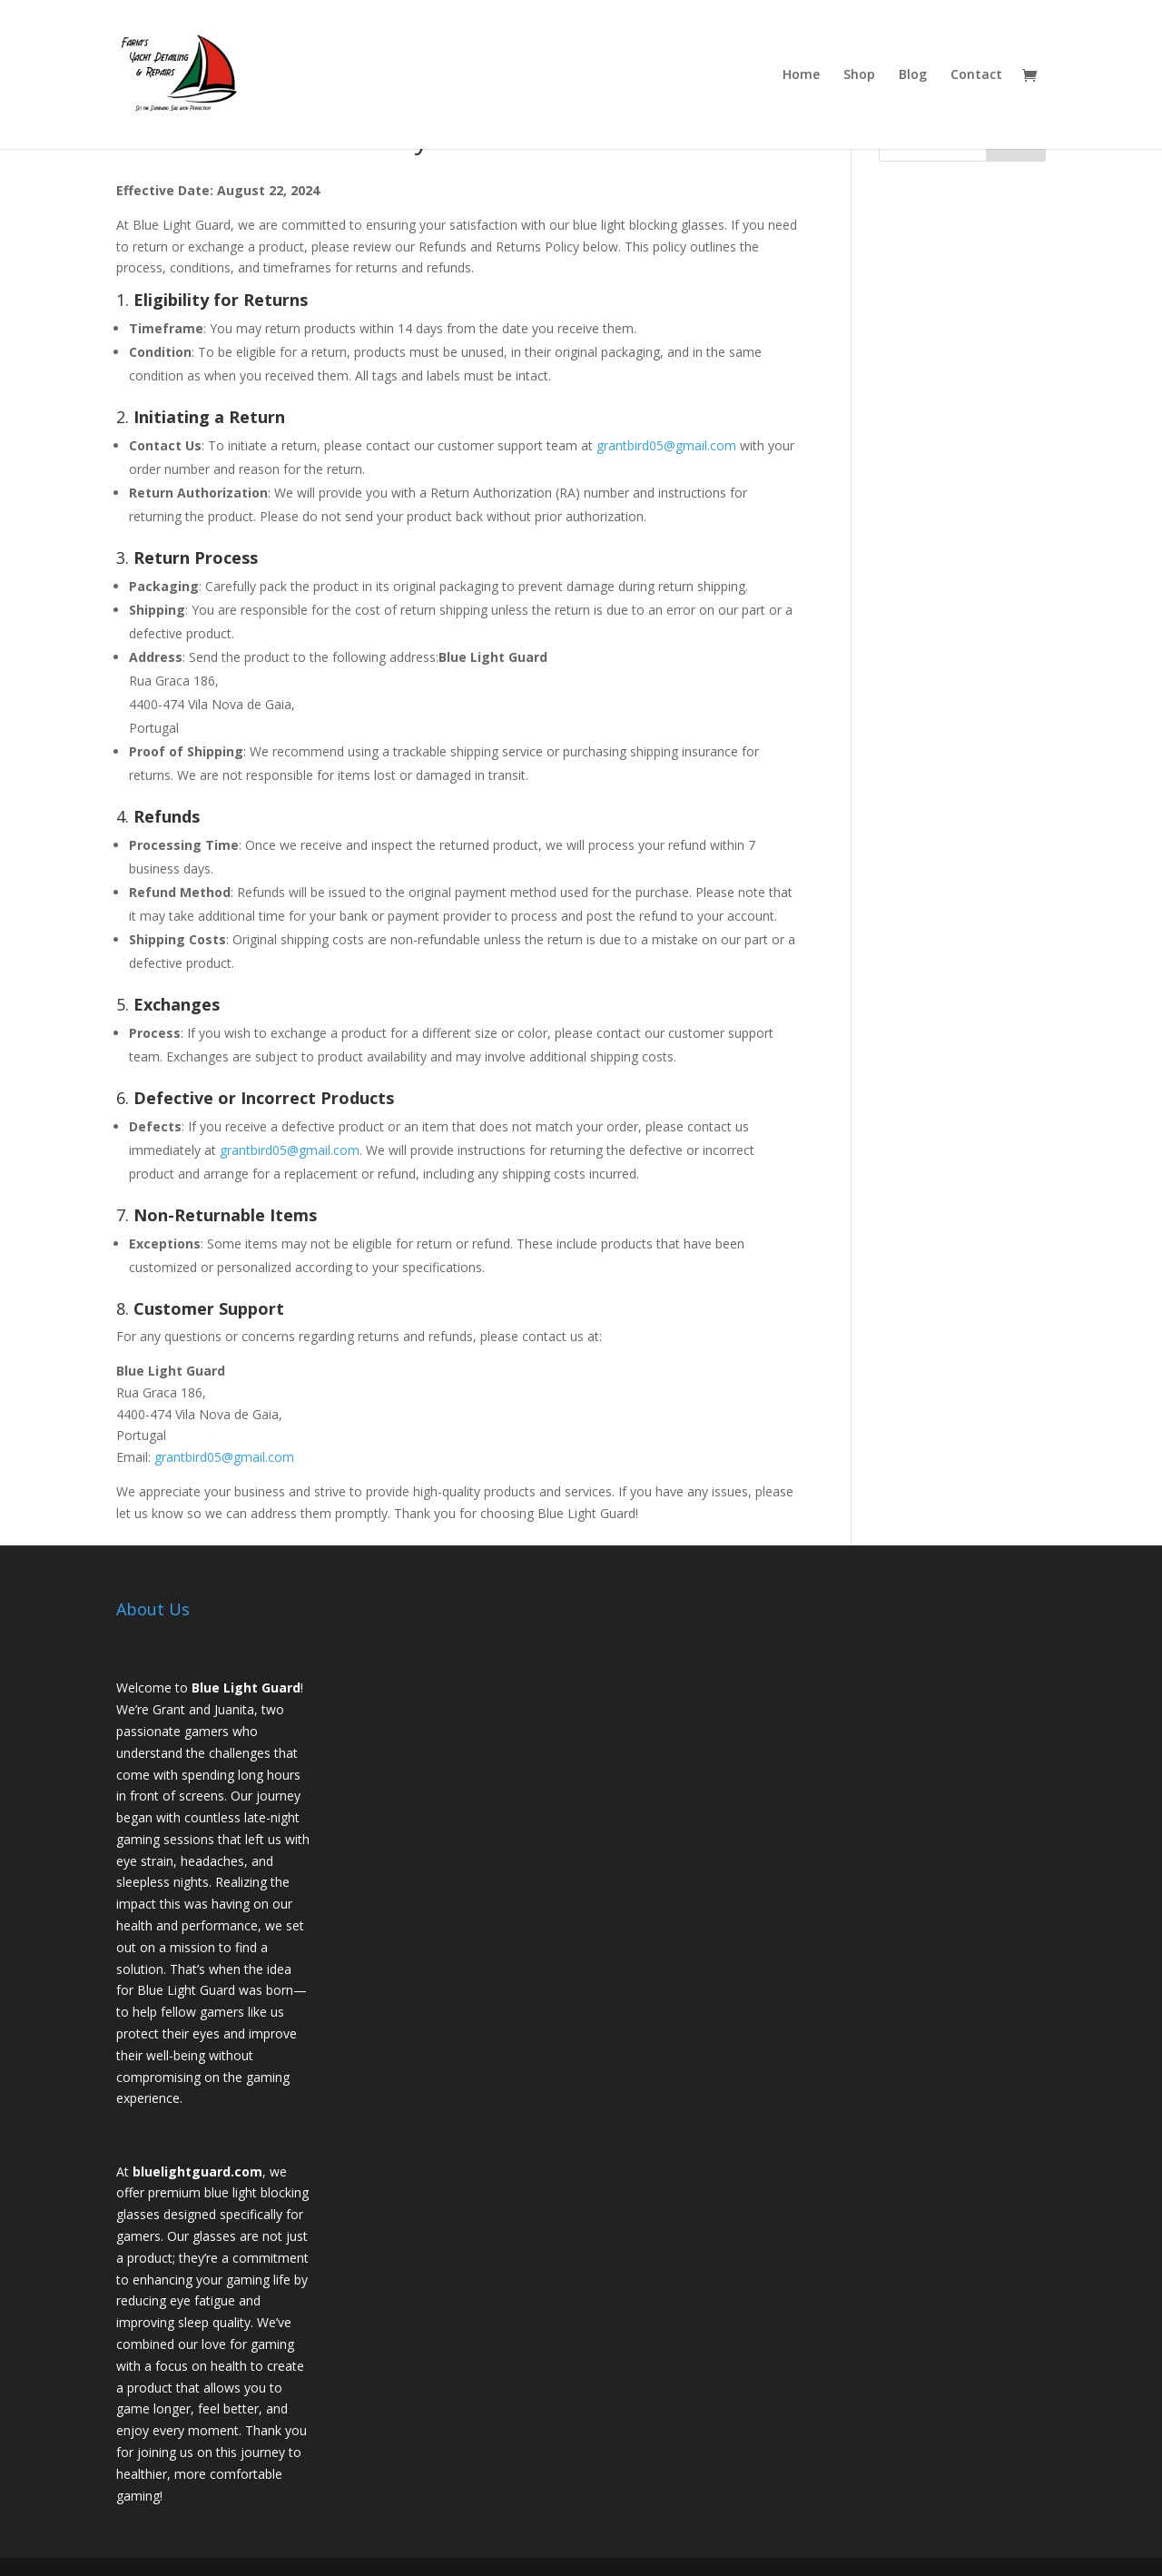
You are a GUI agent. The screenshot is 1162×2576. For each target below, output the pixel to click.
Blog (913, 75)
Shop (859, 75)
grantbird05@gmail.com (666, 445)
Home (801, 75)
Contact (976, 75)
